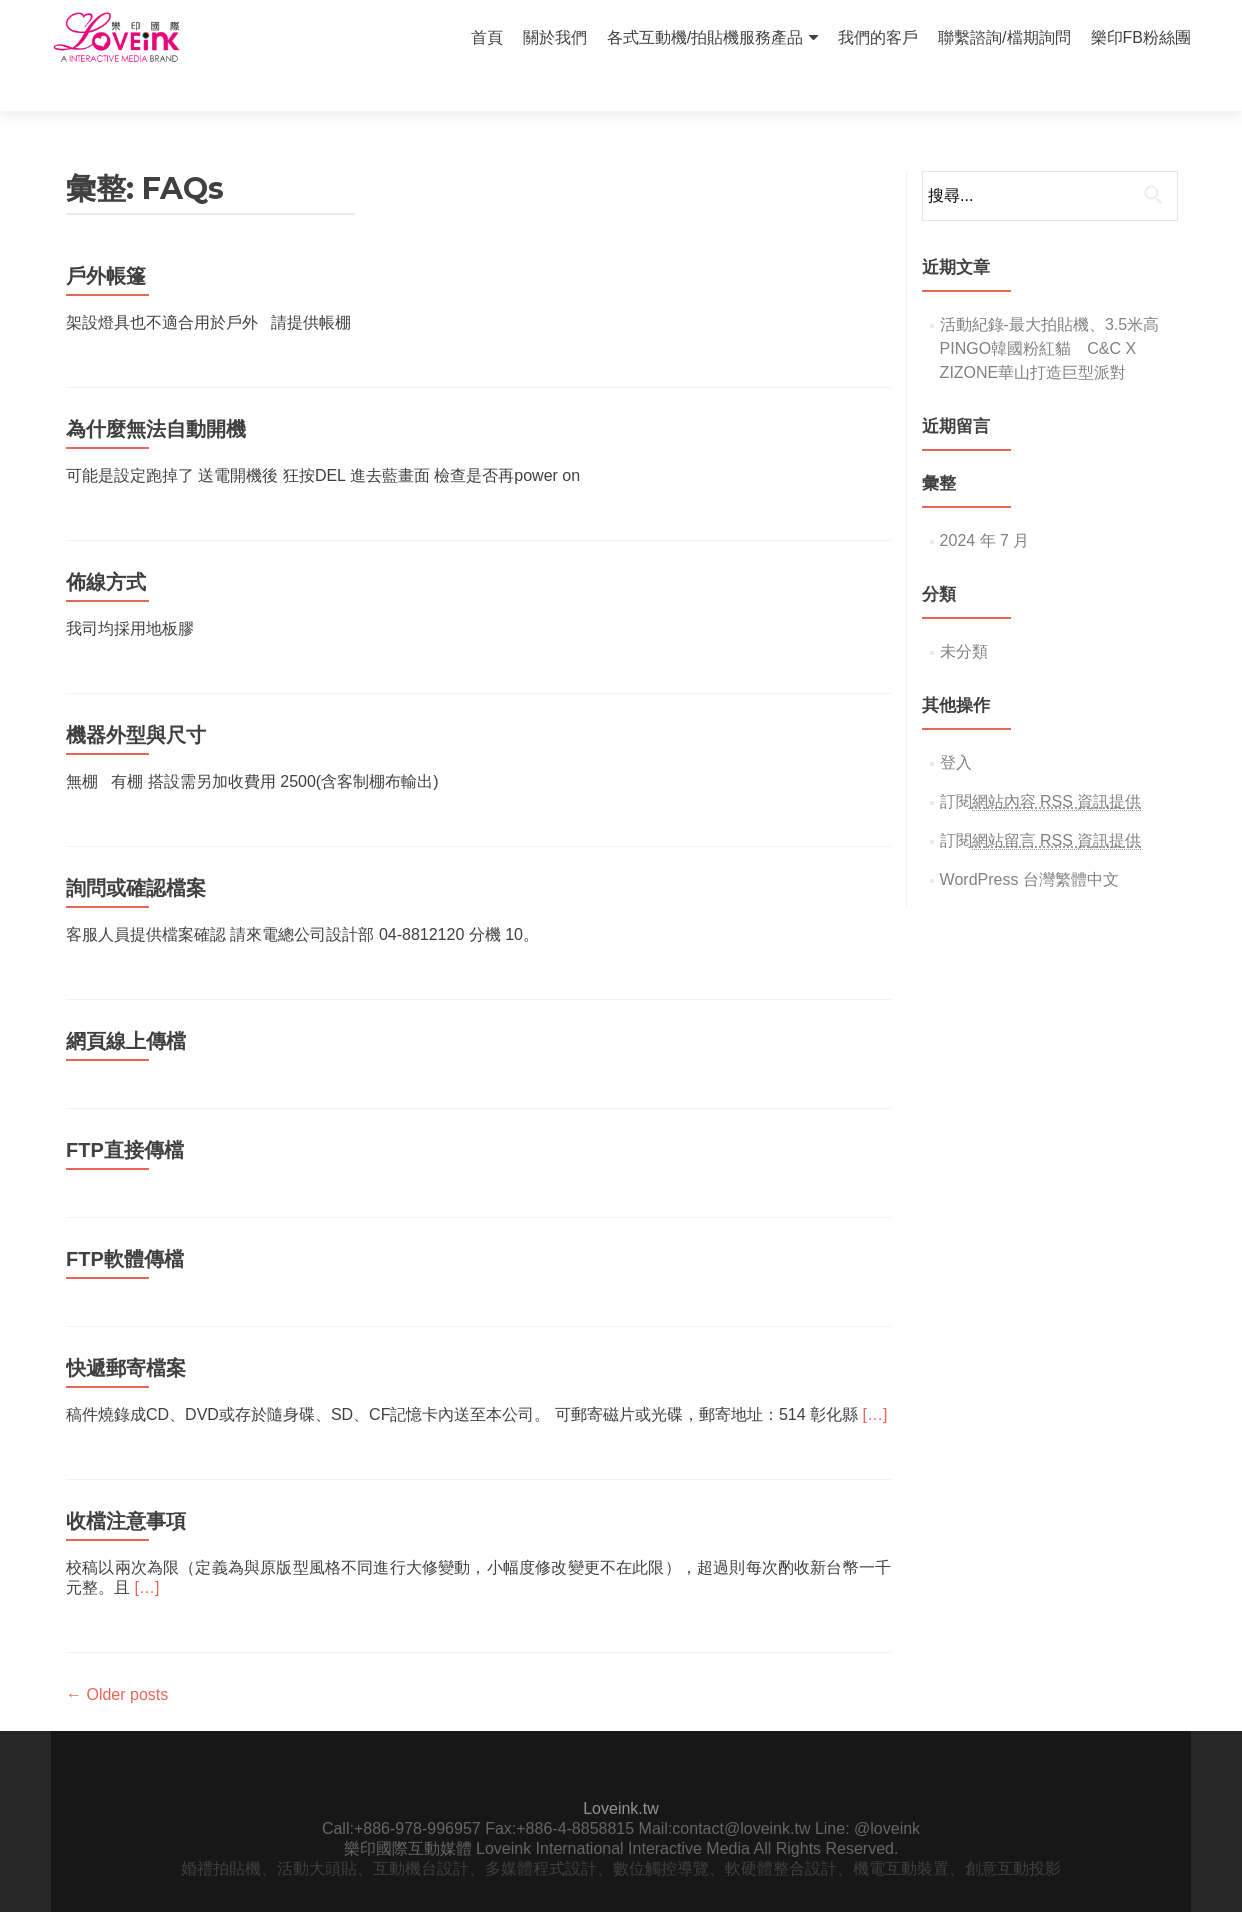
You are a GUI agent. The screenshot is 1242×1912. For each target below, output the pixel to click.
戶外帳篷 (106, 241)
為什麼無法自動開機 (156, 394)
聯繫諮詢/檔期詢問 (1004, 37)
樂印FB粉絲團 (1141, 37)
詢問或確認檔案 (136, 853)
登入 (956, 727)
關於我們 (555, 37)
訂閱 (1041, 767)
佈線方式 (106, 547)
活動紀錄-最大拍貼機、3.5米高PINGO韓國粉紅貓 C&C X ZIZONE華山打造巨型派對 (1050, 313)
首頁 (487, 37)
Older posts (117, 1659)
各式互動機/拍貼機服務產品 (705, 37)
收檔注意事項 (126, 1486)
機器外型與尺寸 (136, 700)
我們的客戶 (878, 37)
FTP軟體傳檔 (125, 1224)
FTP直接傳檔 (125, 1115)
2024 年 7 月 (985, 505)
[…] (874, 1379)
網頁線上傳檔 (126, 1006)
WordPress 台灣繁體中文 (1029, 844)
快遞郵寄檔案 (126, 1333)
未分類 (964, 616)
